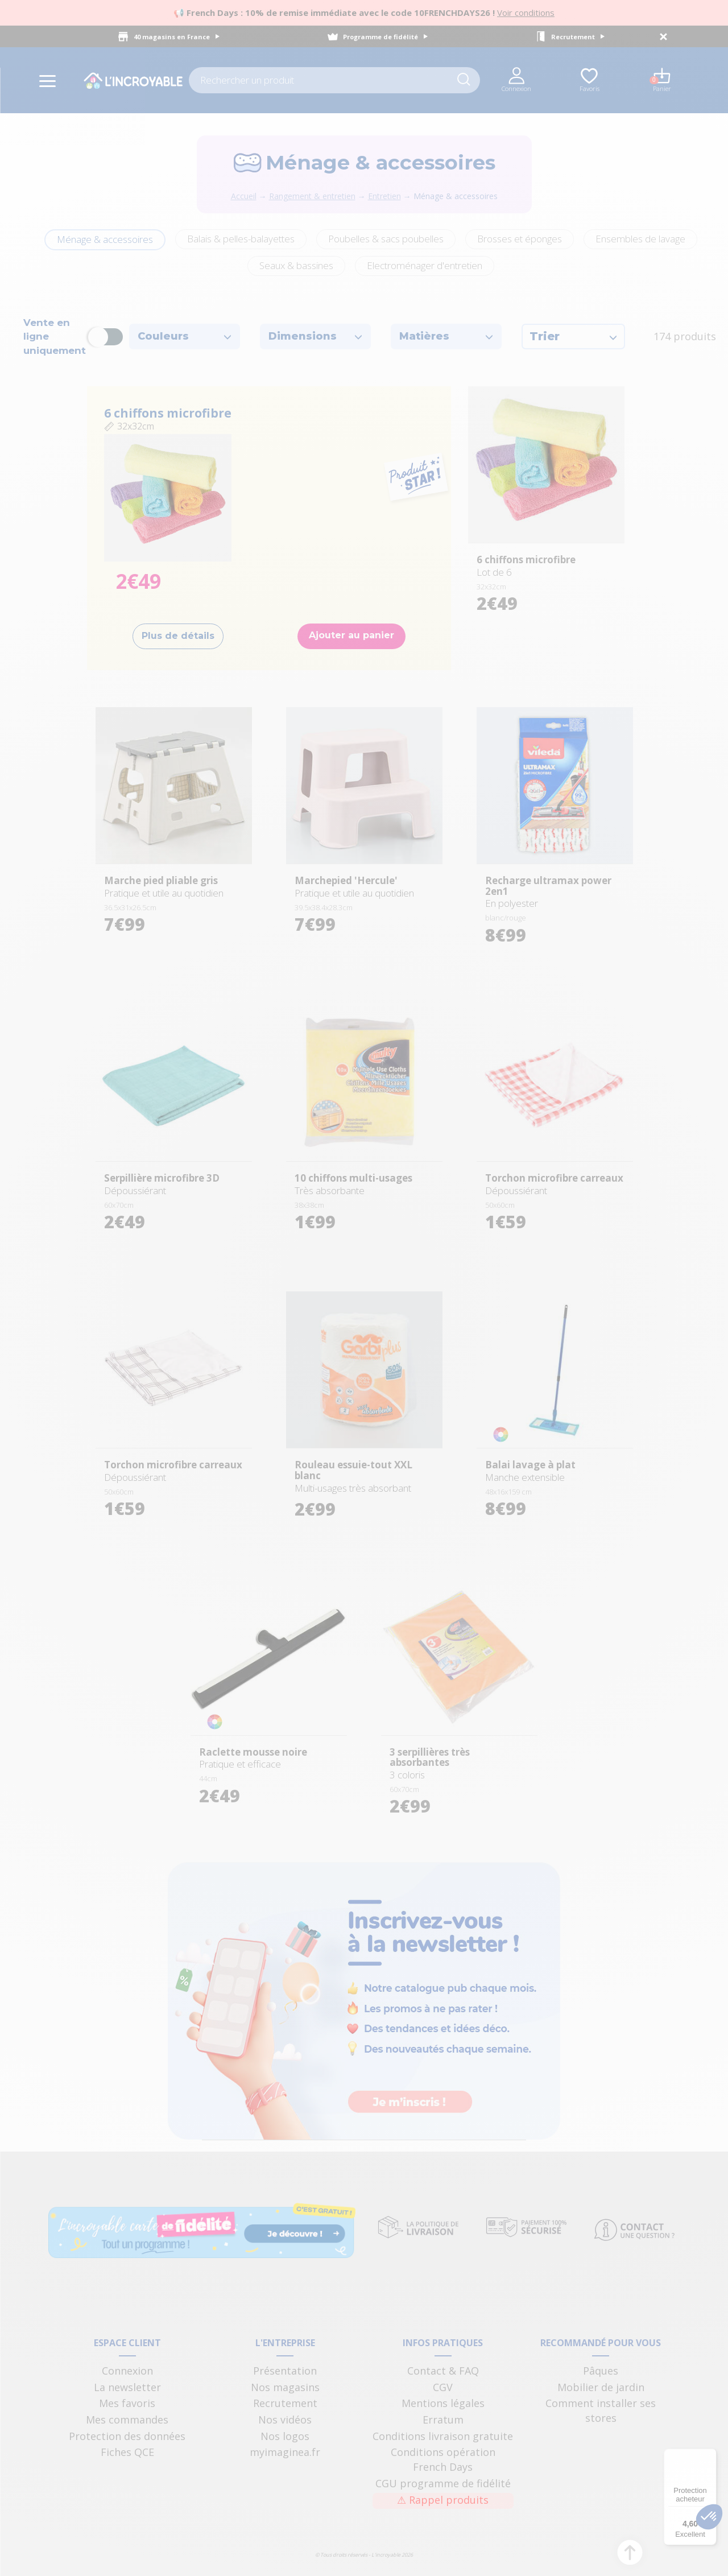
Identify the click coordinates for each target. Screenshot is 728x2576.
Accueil (244, 196)
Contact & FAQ (443, 2370)
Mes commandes (127, 2419)
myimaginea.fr (285, 2452)
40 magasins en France (177, 36)
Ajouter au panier (351, 635)
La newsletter (127, 2387)
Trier (573, 336)
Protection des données (127, 2436)
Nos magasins (285, 2387)
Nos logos (284, 2436)
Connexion (127, 2370)
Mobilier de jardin (600, 2387)
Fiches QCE (127, 2452)
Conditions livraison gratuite (443, 2436)
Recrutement (578, 36)
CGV (443, 2387)
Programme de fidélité (385, 36)
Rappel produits (443, 2500)
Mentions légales (443, 2403)
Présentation (285, 2370)
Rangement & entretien (312, 196)
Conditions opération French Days (443, 2459)
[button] (709, 2516)
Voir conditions (526, 12)
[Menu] (710, 2455)
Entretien (384, 196)
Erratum (443, 2419)
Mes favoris (127, 2403)
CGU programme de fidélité (443, 2483)
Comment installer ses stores (600, 2410)
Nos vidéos (285, 2419)
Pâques (600, 2370)
